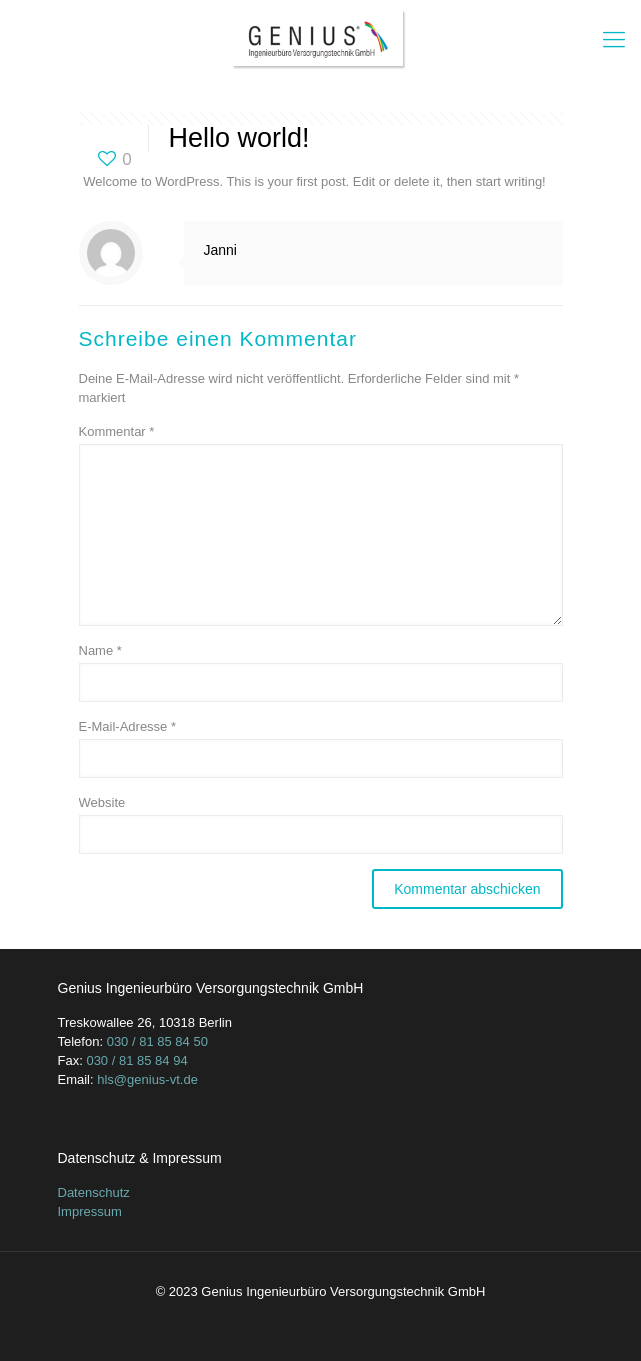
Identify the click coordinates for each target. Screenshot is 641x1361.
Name (100, 650)
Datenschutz (94, 1192)
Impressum (90, 1211)
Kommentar (117, 431)
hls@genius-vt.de (147, 1079)
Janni (220, 250)
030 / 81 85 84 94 (136, 1060)
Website (102, 802)
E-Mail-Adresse (128, 726)
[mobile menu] (614, 40)
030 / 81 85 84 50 (157, 1041)
